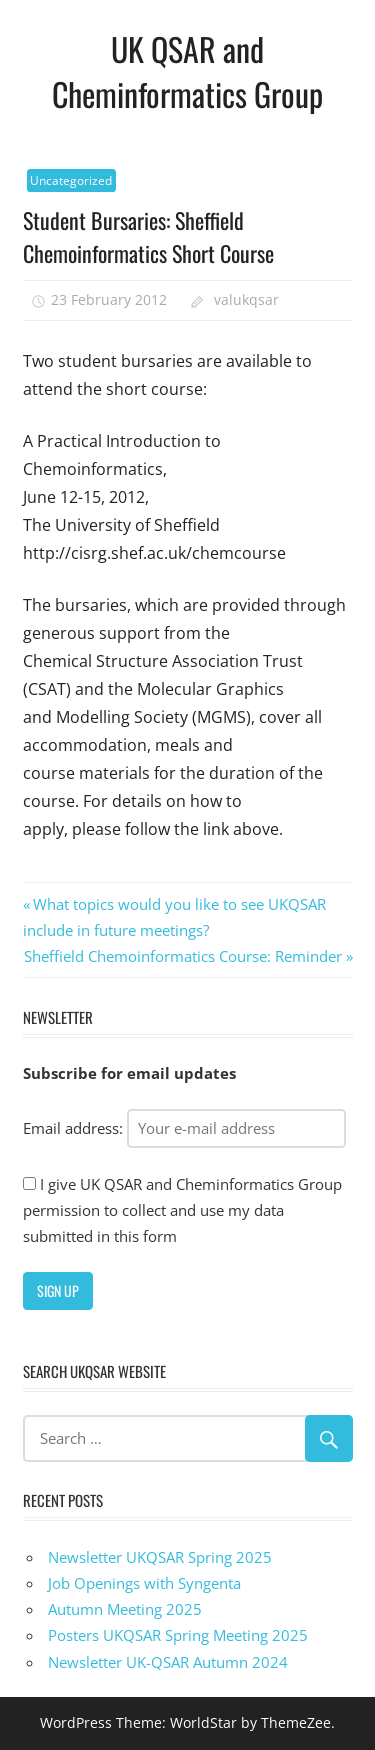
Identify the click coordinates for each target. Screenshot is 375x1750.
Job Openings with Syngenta (144, 1583)
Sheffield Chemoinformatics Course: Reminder (183, 956)
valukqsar (246, 299)
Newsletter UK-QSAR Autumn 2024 (168, 1662)
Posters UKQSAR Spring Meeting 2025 (178, 1635)
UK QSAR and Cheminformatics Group (187, 71)
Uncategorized (71, 180)
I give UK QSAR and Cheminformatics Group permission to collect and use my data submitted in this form (182, 1210)
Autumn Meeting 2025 (125, 1609)
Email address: (184, 1128)
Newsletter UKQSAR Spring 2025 (160, 1557)
